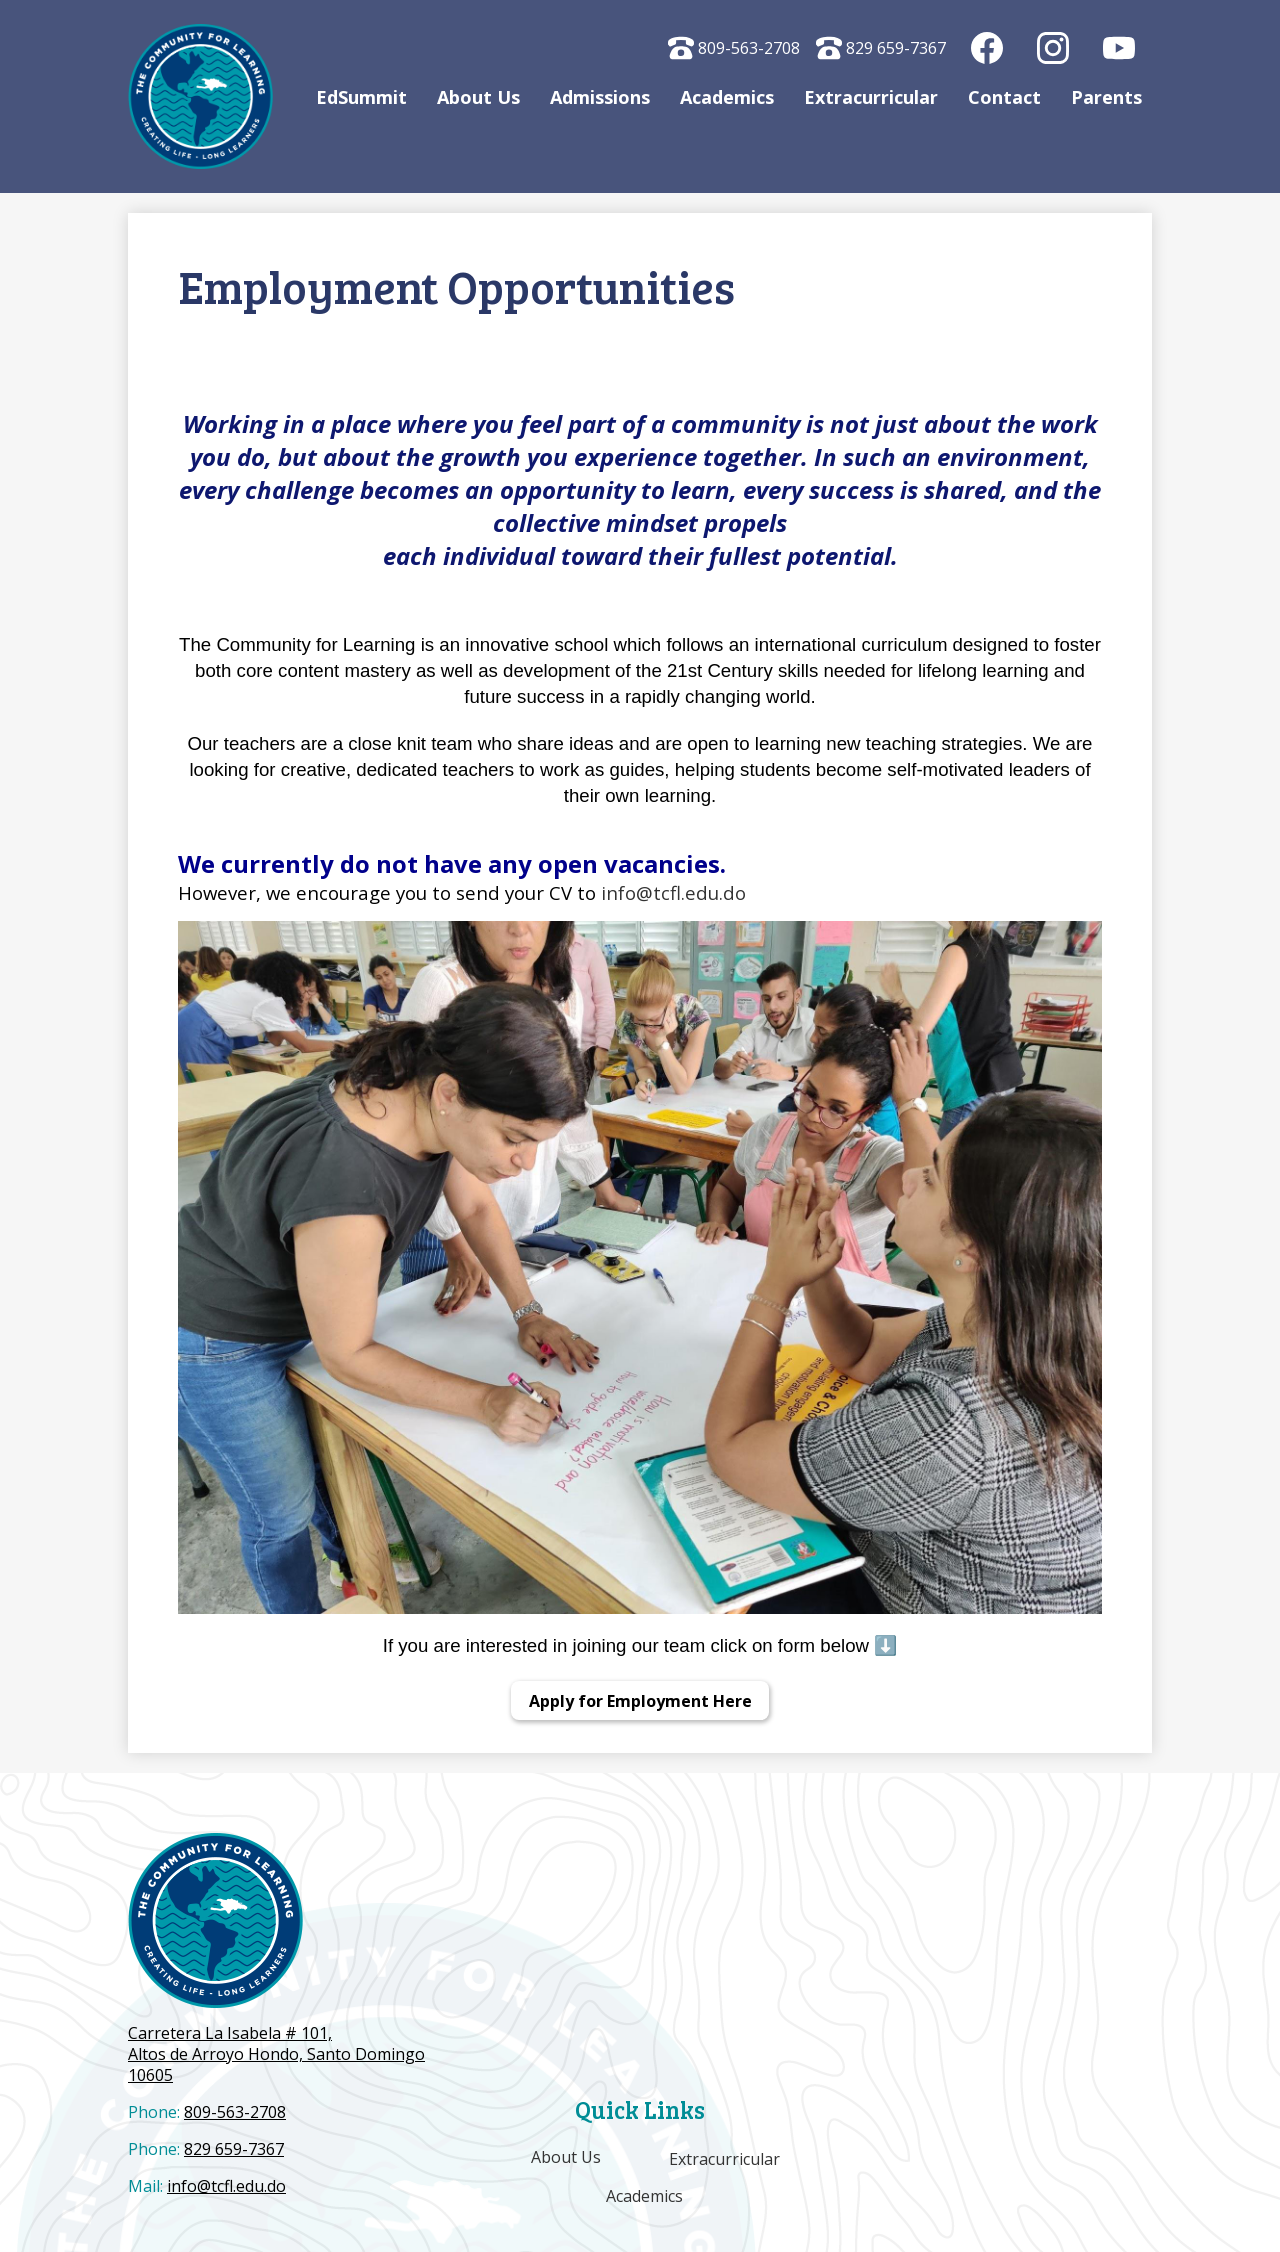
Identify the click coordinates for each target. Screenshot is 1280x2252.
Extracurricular (724, 2159)
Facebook (987, 52)
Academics (645, 2196)
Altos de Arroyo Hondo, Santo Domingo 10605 (277, 2054)
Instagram (1053, 52)
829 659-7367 (881, 48)
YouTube (1119, 52)
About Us (565, 2157)
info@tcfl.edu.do (673, 892)
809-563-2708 (734, 48)
